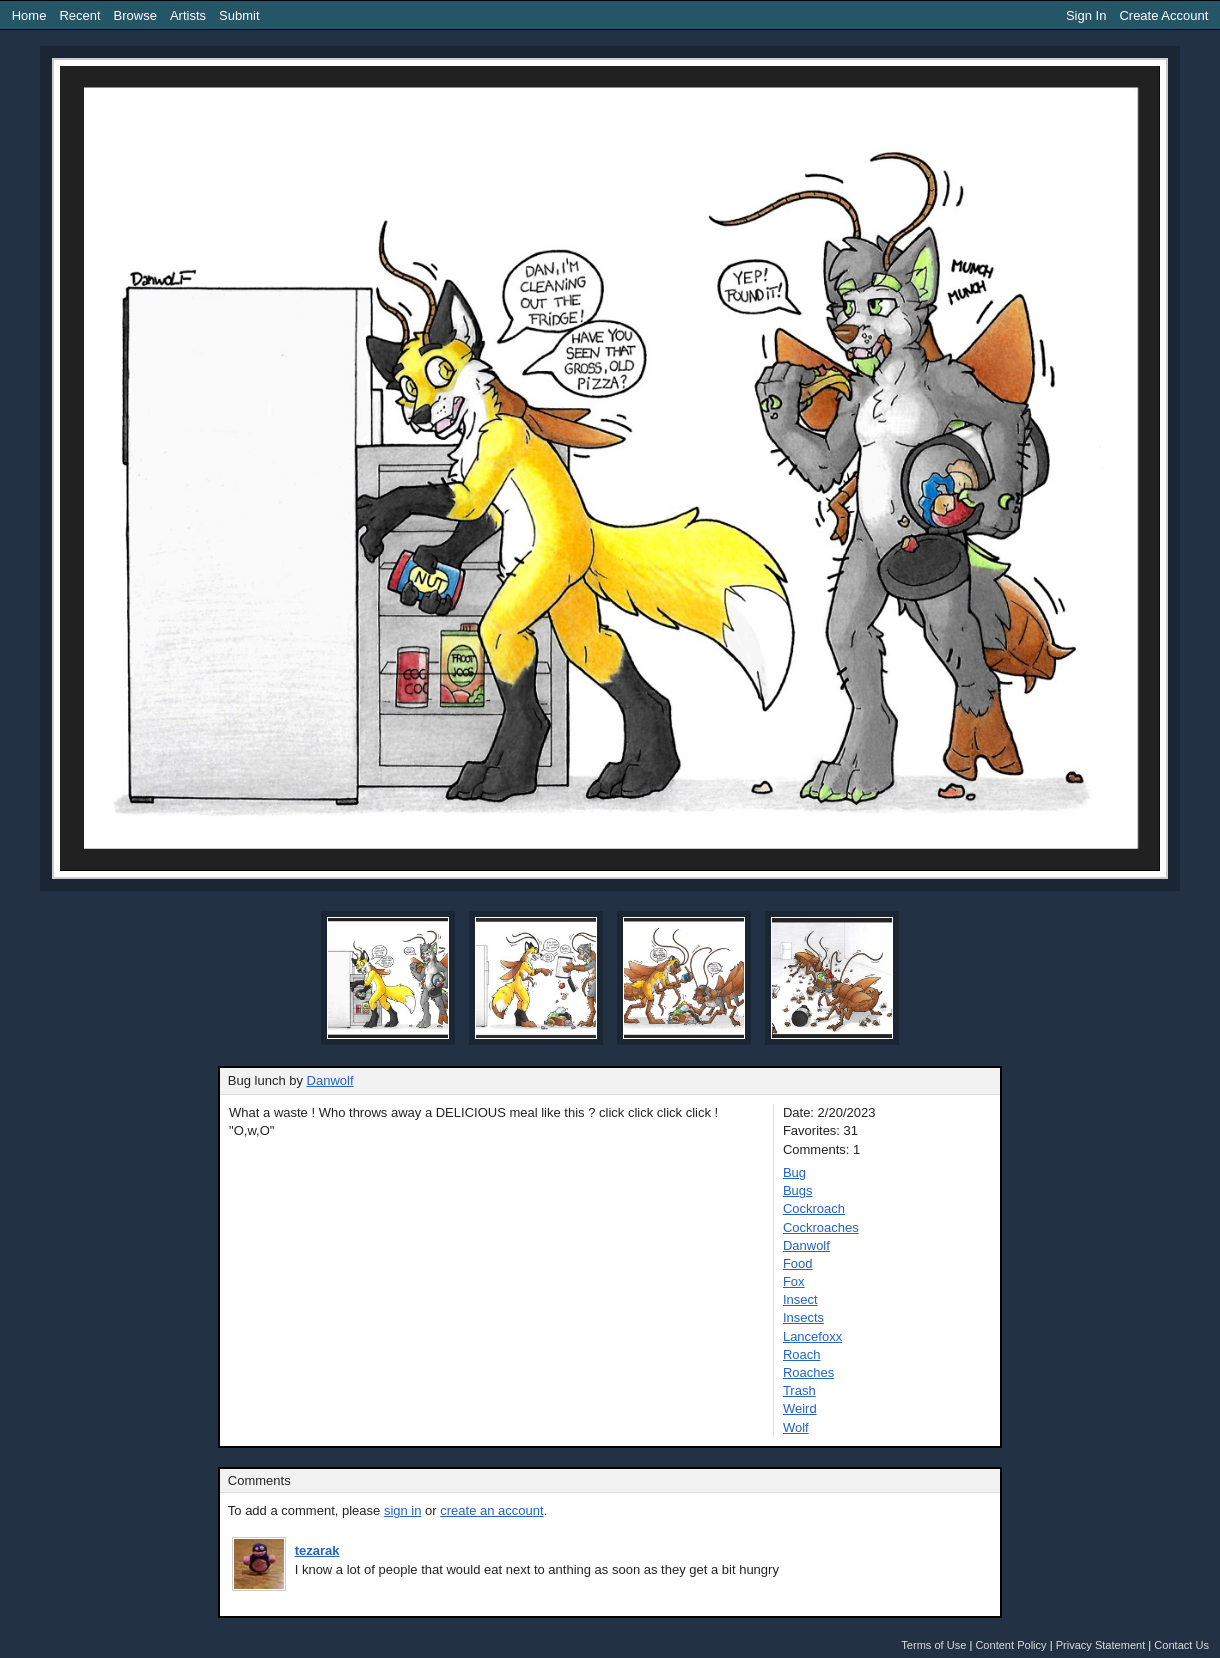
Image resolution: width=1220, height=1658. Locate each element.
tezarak (317, 1550)
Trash (799, 1390)
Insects (803, 1317)
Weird (800, 1408)
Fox (794, 1281)
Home (29, 15)
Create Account (1163, 15)
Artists (188, 15)
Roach (802, 1354)
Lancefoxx (812, 1336)
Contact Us (1181, 1645)
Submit (239, 15)
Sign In (1086, 15)
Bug (794, 1172)
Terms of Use (933, 1645)
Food (798, 1263)
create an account (491, 1510)
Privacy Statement (1101, 1645)
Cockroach (814, 1208)
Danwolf (330, 1080)
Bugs (798, 1190)
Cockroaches (821, 1227)
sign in (403, 1510)
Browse (135, 15)
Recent (79, 15)
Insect (800, 1299)
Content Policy (1010, 1645)
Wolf (796, 1427)
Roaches (808, 1372)
